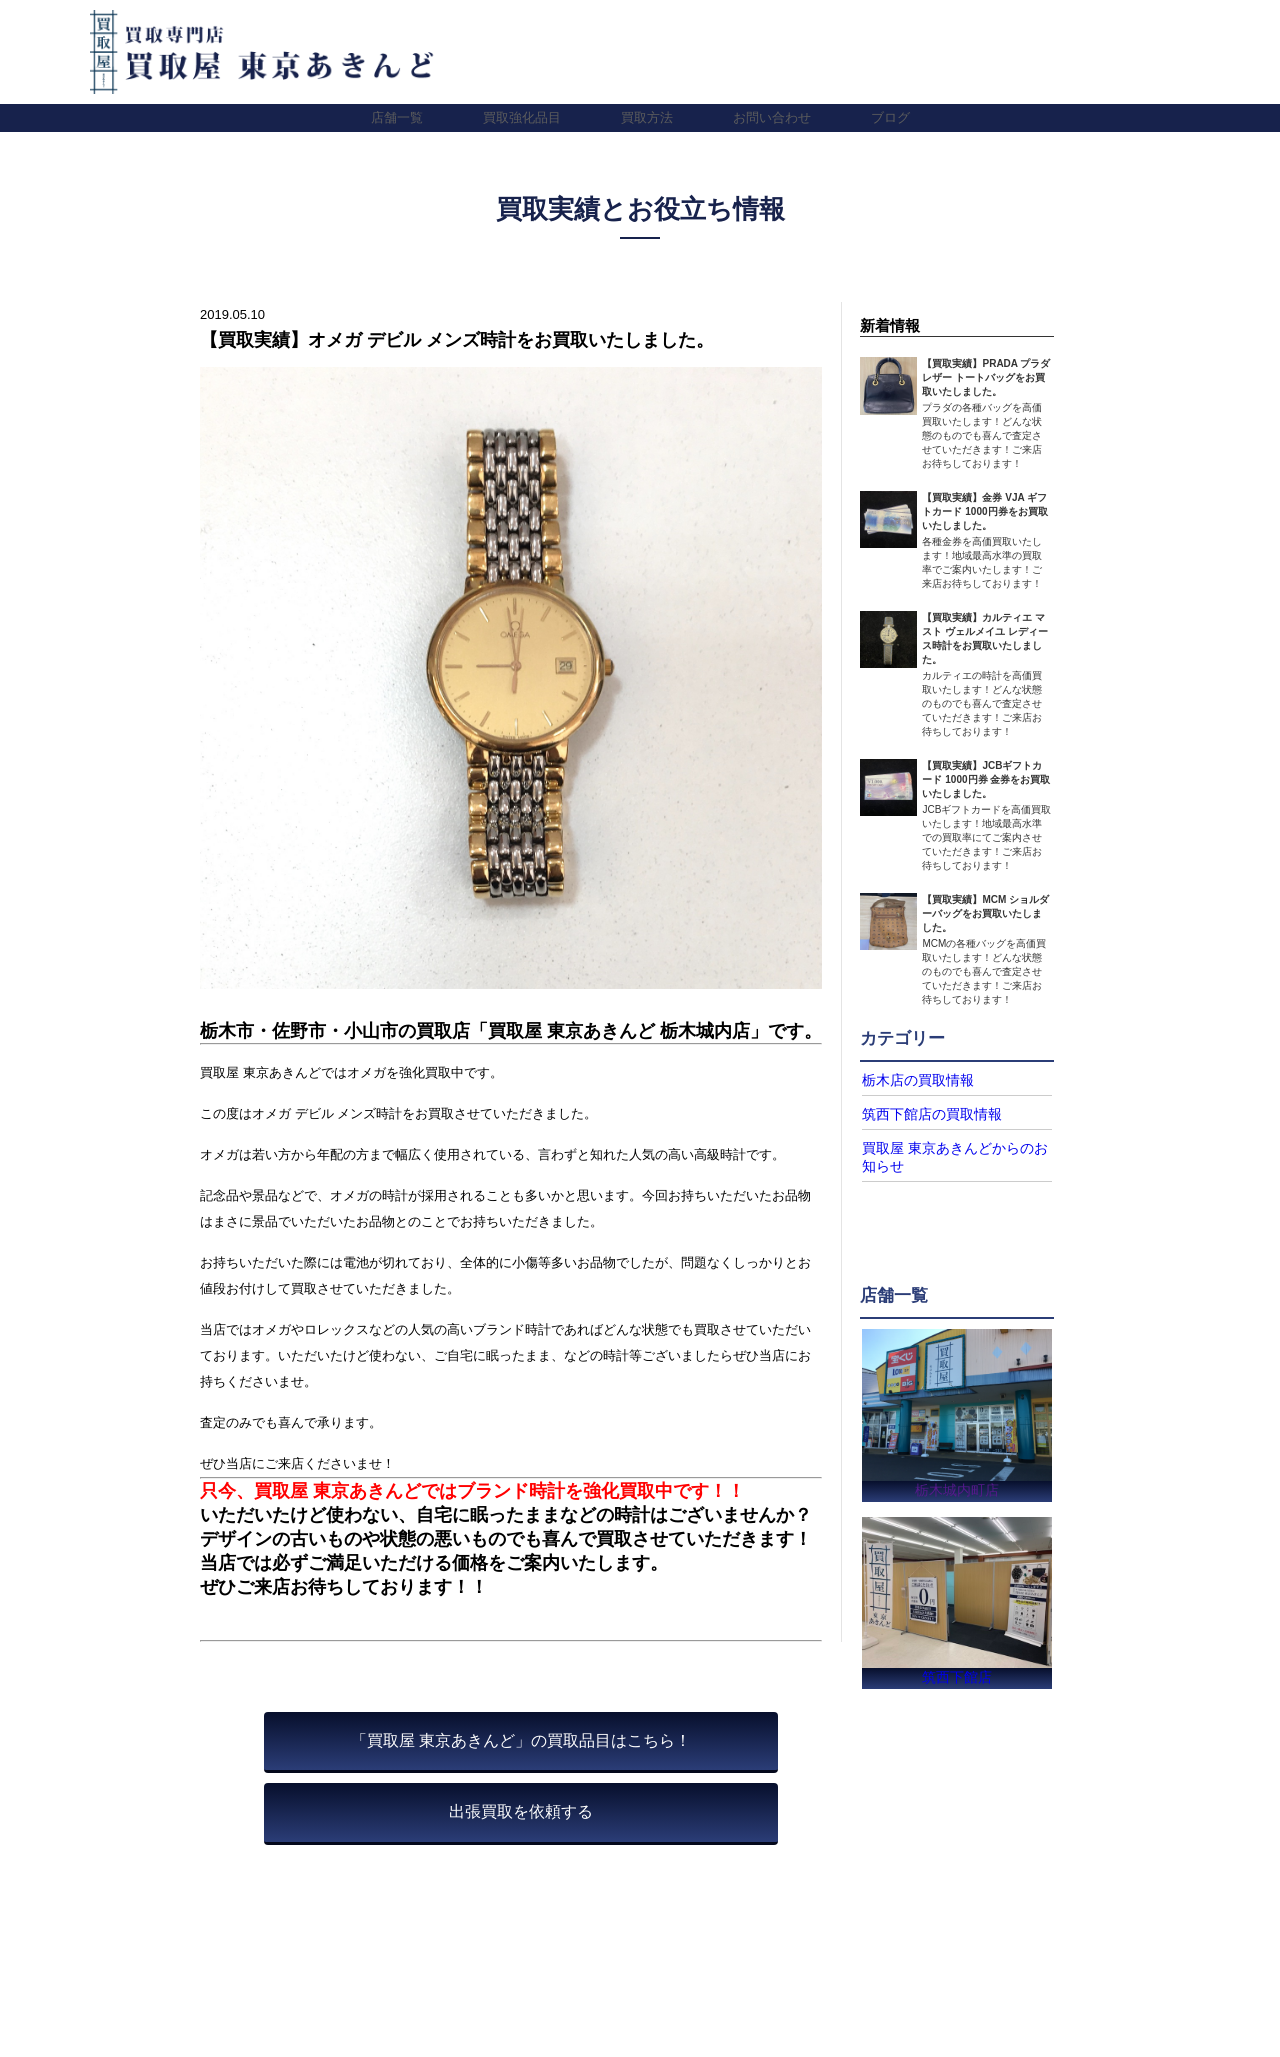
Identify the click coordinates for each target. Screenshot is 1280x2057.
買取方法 (647, 117)
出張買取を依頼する (521, 1811)
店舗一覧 (397, 117)
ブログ (890, 117)
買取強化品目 (522, 117)
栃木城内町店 (957, 1483)
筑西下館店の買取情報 (922, 1113)
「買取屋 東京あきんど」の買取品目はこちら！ (521, 1740)
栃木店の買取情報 (910, 1080)
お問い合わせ (772, 117)
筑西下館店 (956, 1675)
